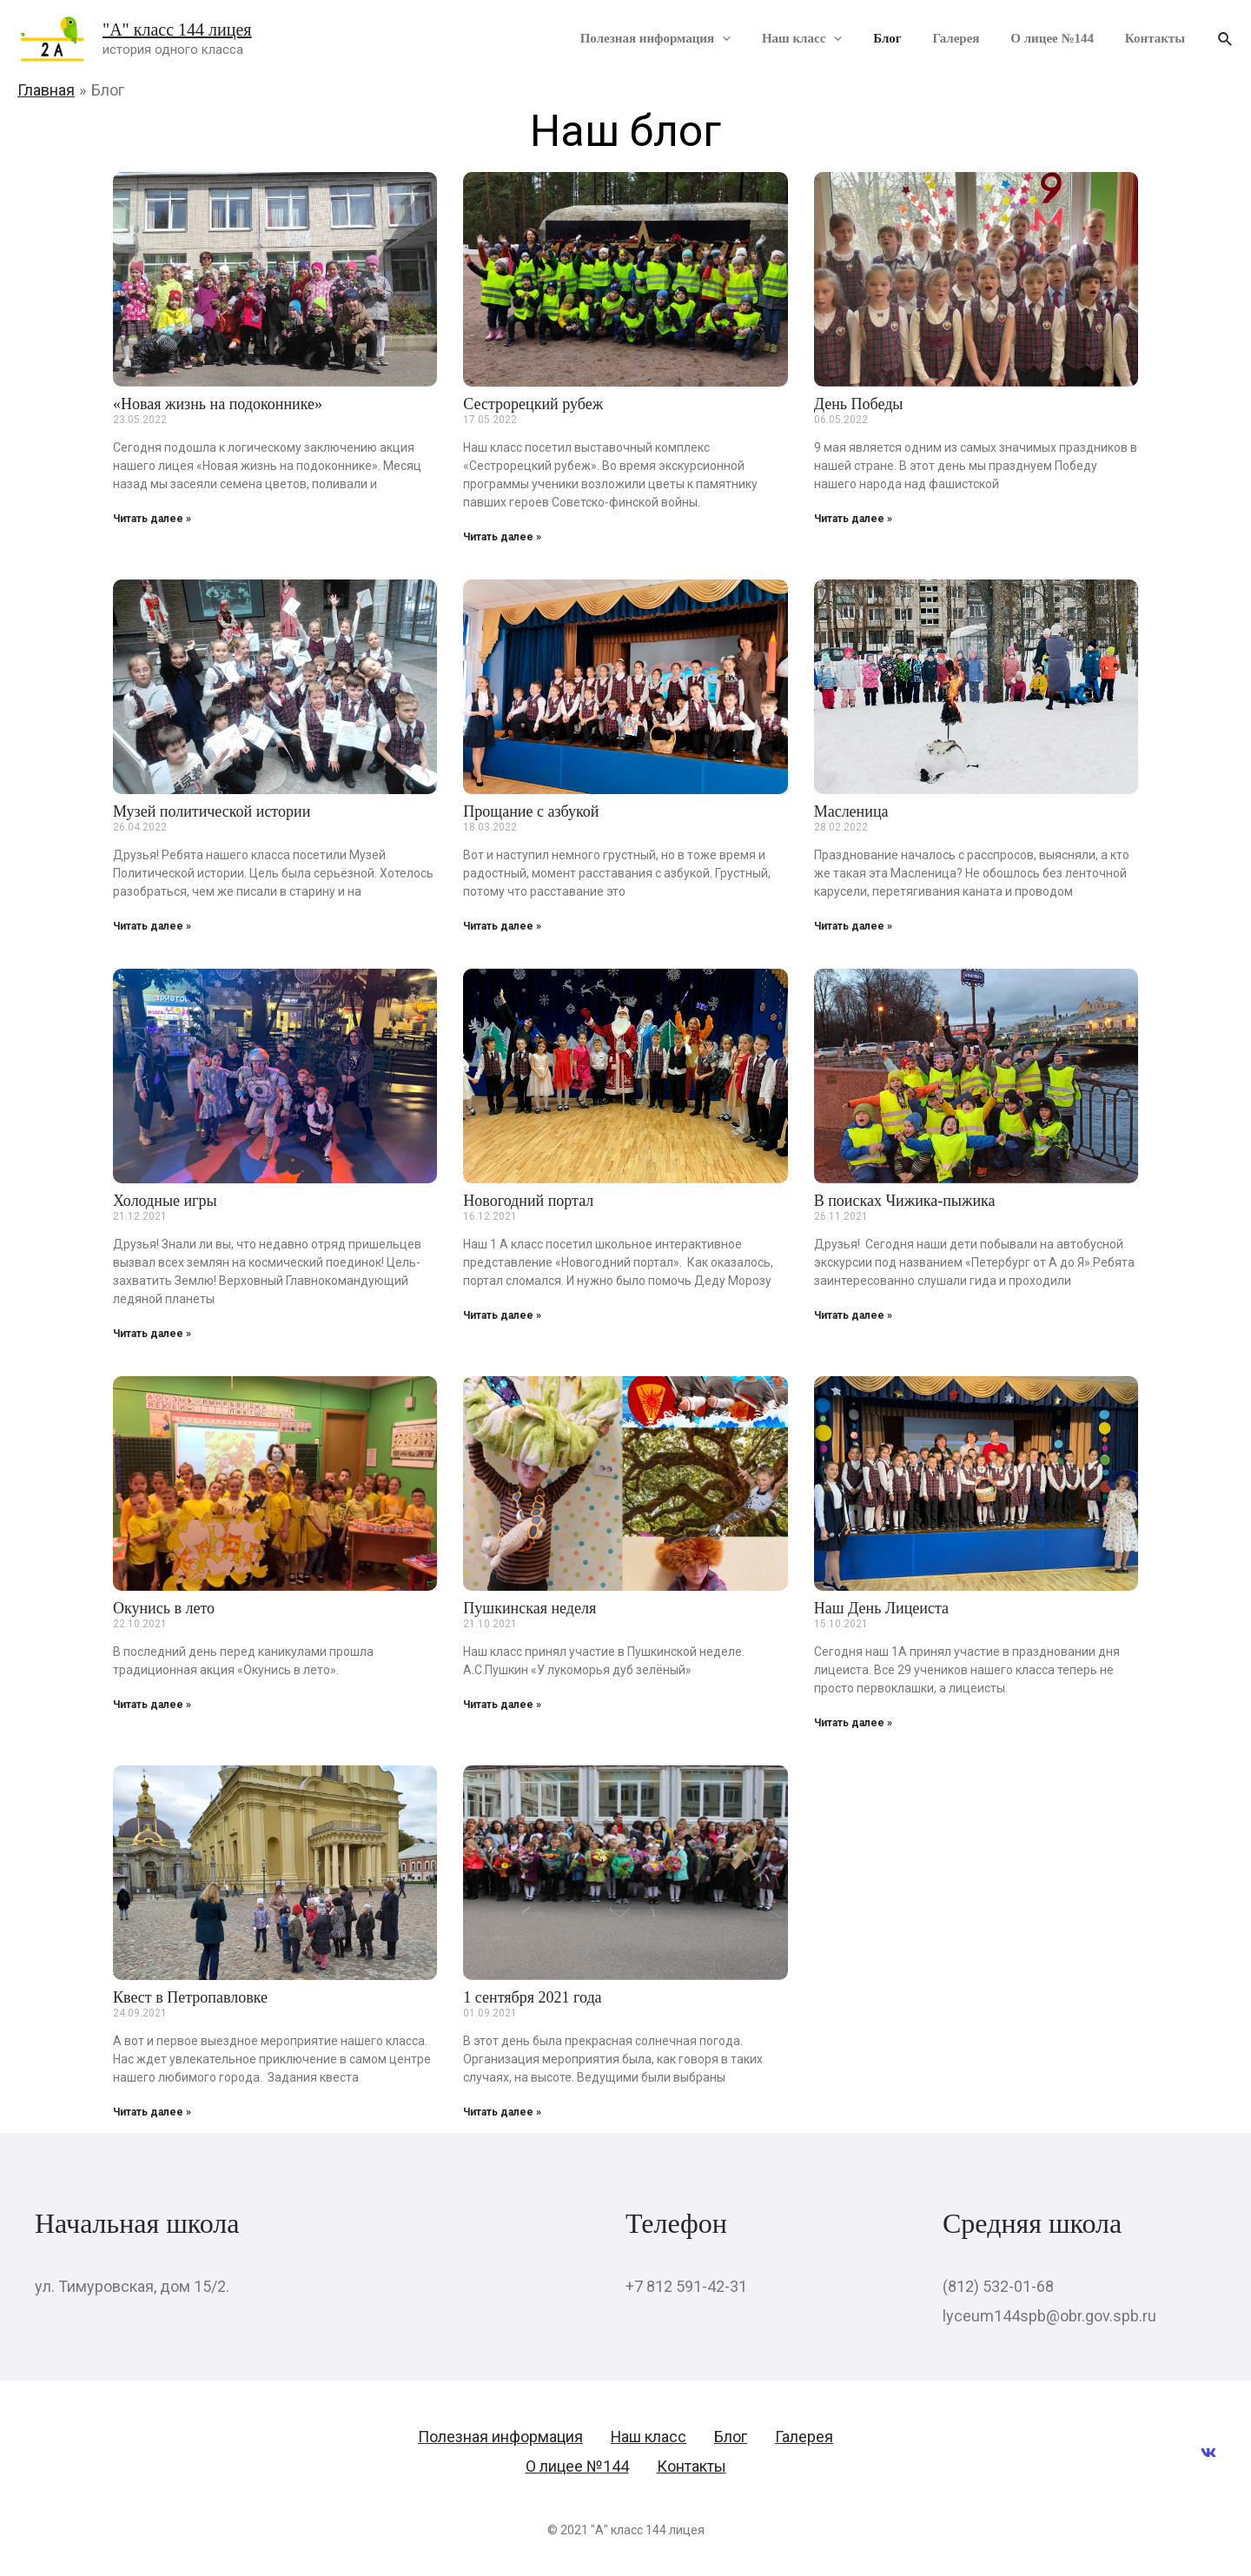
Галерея (968, 40)
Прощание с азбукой (531, 811)
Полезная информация (683, 41)
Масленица (851, 811)
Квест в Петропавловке (190, 1997)
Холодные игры (165, 1200)
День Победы (859, 404)
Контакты (1158, 40)
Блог (905, 40)
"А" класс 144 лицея (177, 29)
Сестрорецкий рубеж (533, 404)
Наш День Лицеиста (881, 1608)
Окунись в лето (164, 1608)
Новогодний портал (528, 1200)
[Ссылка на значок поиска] (1226, 39)
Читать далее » (152, 519)
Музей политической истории (211, 811)
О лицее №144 (1060, 40)
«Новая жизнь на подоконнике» (217, 404)
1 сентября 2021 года (532, 1997)
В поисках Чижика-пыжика (905, 1200)
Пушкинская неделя (529, 1608)
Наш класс (824, 41)
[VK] (1208, 2452)
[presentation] (750, 41)
